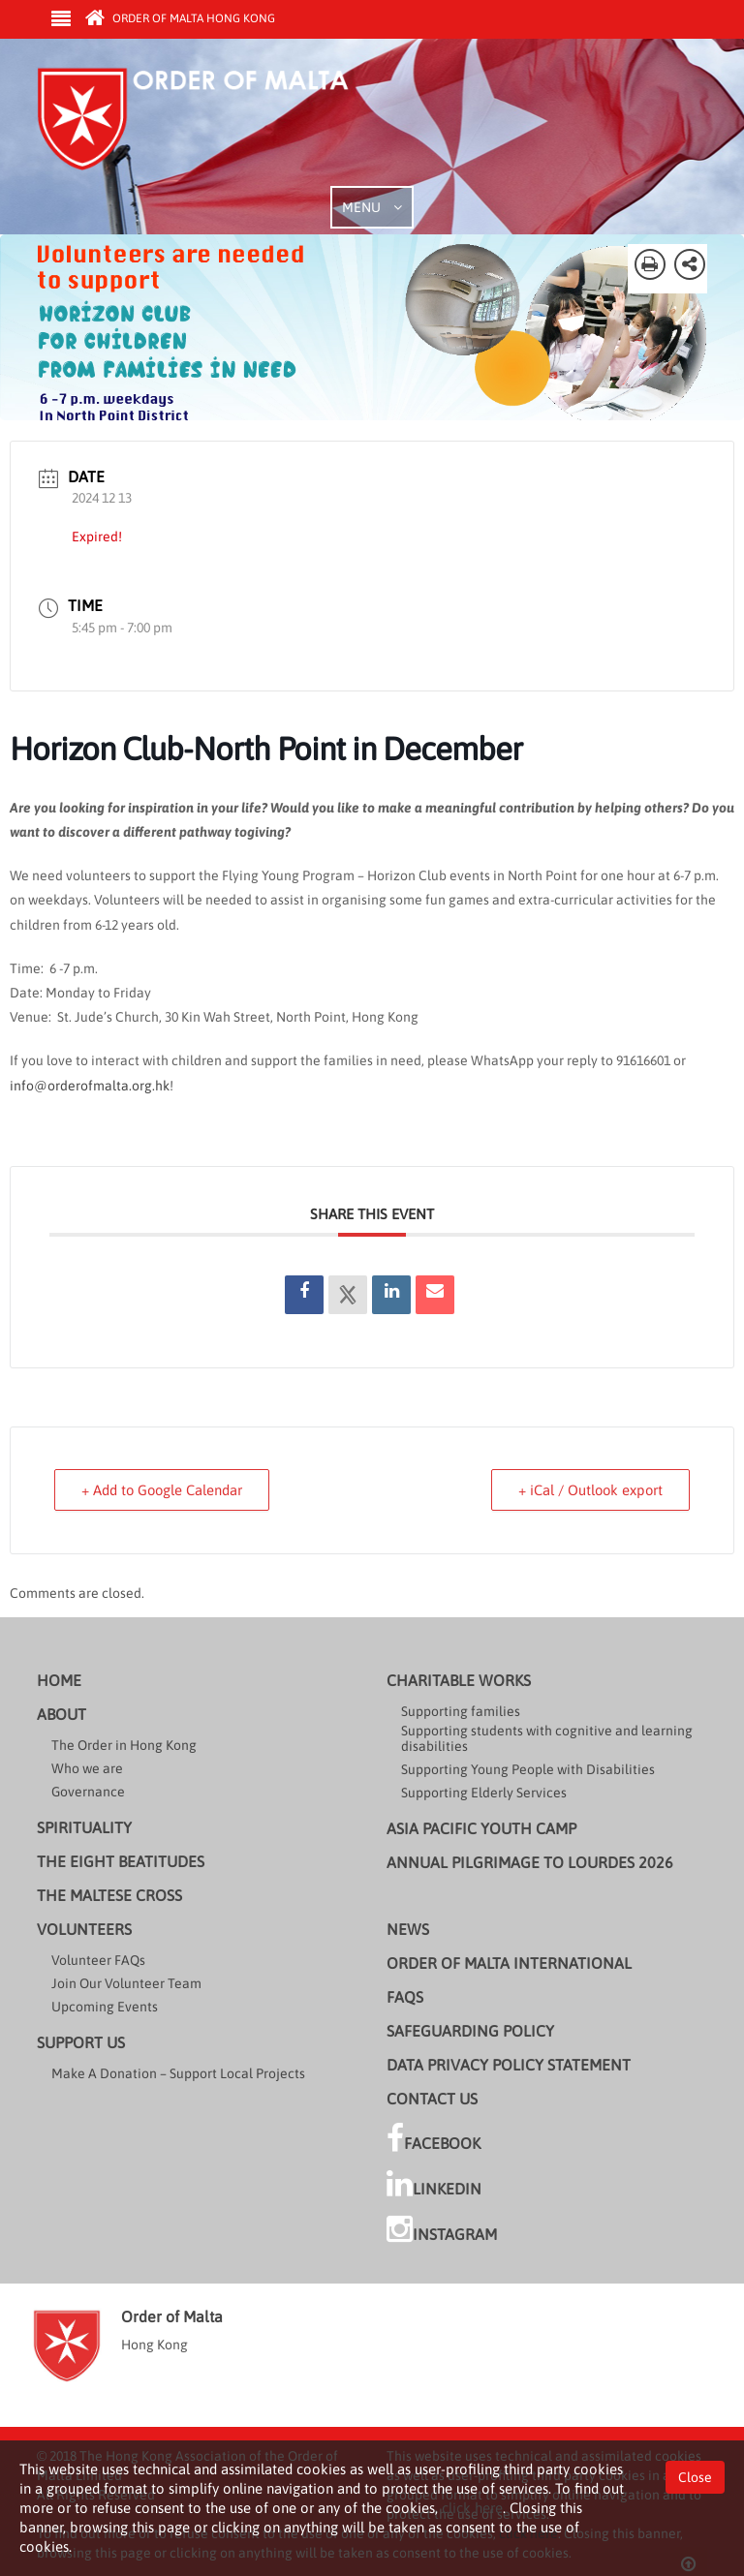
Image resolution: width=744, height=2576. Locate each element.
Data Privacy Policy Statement (509, 2064)
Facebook (433, 2138)
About (61, 1714)
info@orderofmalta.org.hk (90, 1085)
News (408, 1929)
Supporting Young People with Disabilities (528, 1769)
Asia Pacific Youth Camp (481, 1828)
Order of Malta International (509, 1963)
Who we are (87, 1768)
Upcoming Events (104, 2006)
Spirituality (84, 1827)
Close (695, 2476)
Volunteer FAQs (98, 1960)
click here (472, 2507)
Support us (81, 2042)
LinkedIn (434, 2183)
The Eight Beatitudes (120, 1861)
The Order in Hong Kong (124, 1745)
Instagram (442, 2229)
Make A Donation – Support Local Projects (178, 2073)
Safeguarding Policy (470, 2031)
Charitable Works (459, 1680)
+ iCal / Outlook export (588, 1490)
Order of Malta (217, 126)
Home (59, 1680)
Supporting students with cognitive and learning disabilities (547, 1738)
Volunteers (84, 1929)
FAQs (405, 1997)
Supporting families (460, 1711)
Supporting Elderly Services (484, 1792)
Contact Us (432, 2098)
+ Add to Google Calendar (164, 1490)
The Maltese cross (109, 1895)
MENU (372, 207)
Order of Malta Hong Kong (180, 18)
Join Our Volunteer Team (126, 1983)
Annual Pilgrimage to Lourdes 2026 (530, 1862)
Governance (88, 1791)
